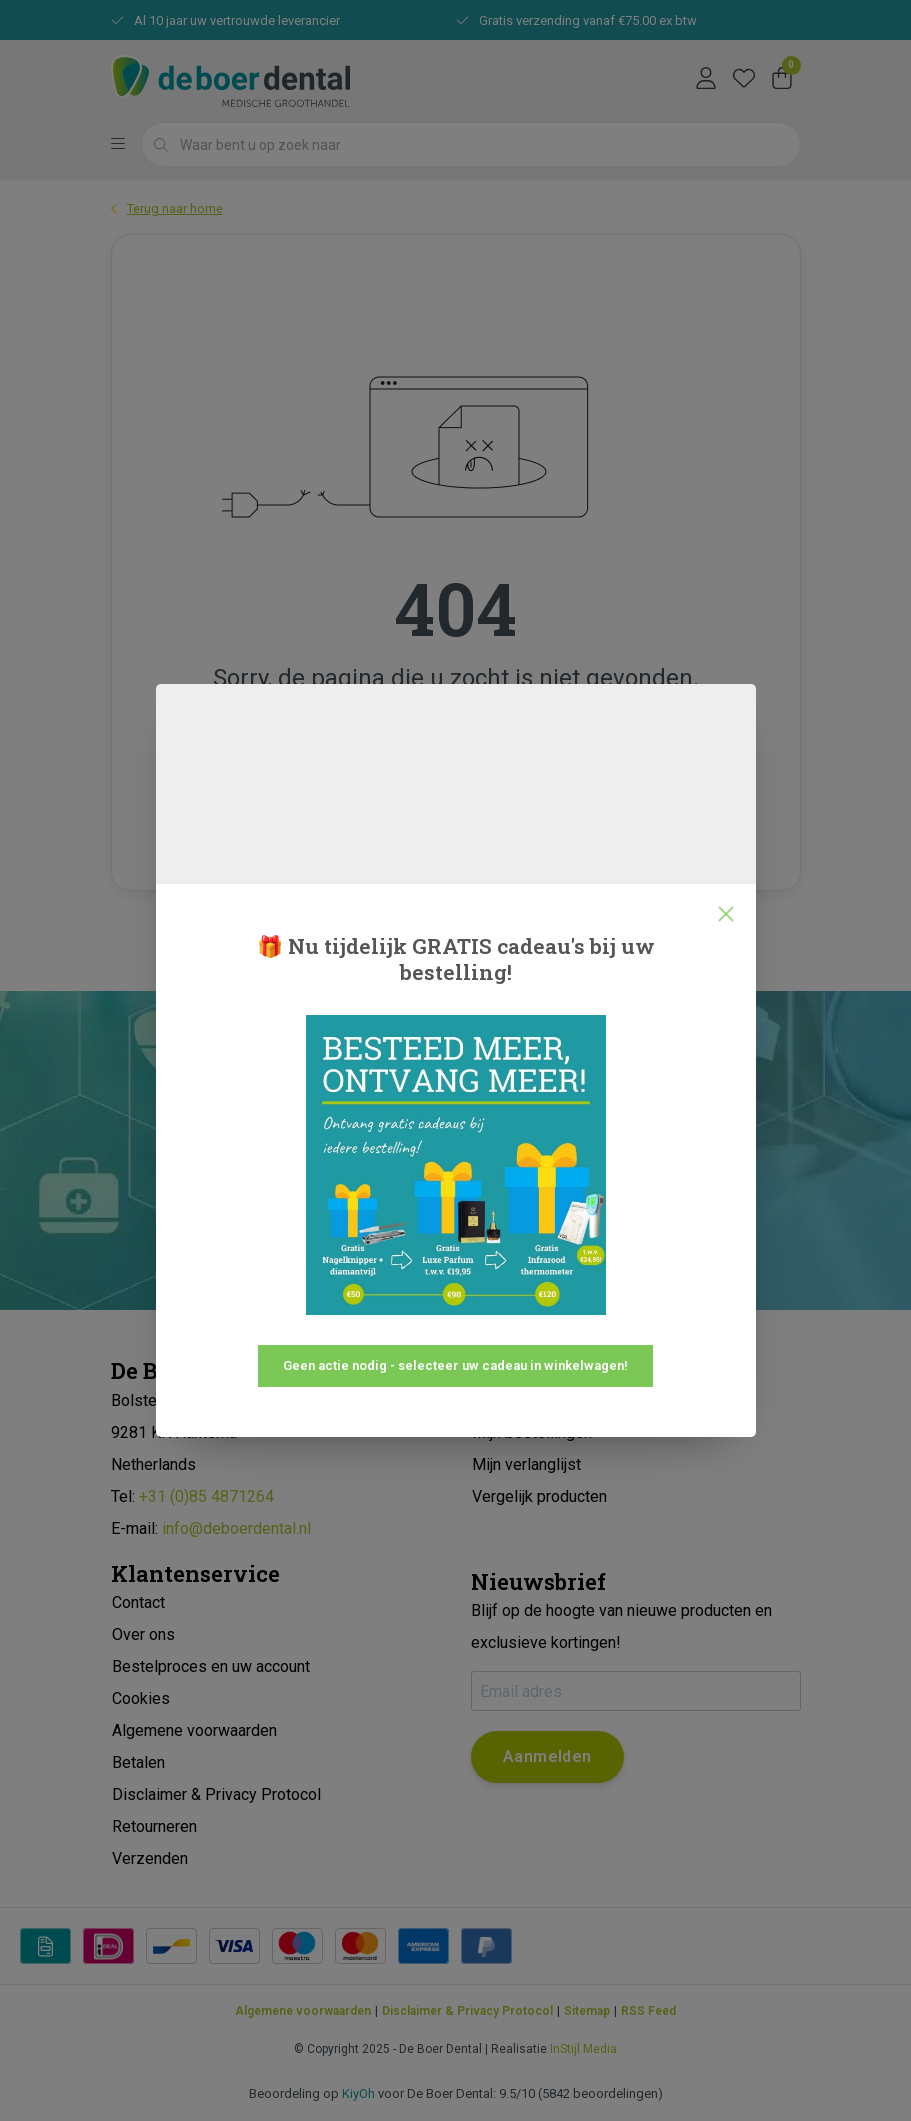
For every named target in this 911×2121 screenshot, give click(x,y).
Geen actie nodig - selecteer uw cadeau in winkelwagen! (455, 1365)
